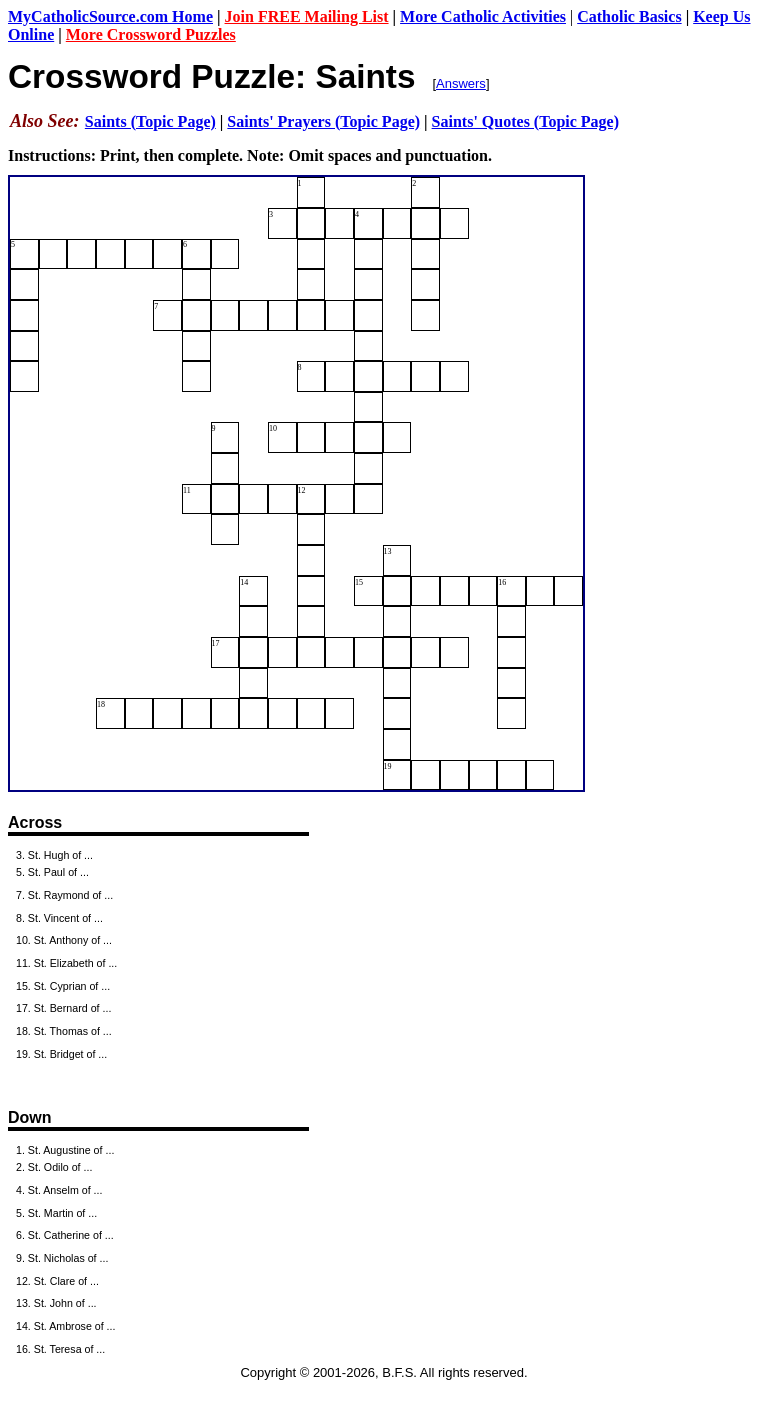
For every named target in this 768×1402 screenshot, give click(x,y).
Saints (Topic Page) (150, 121)
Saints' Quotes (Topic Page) (525, 121)
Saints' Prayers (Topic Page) (323, 121)
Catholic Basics (629, 16)
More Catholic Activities (483, 16)
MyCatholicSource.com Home (110, 16)
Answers (461, 83)
